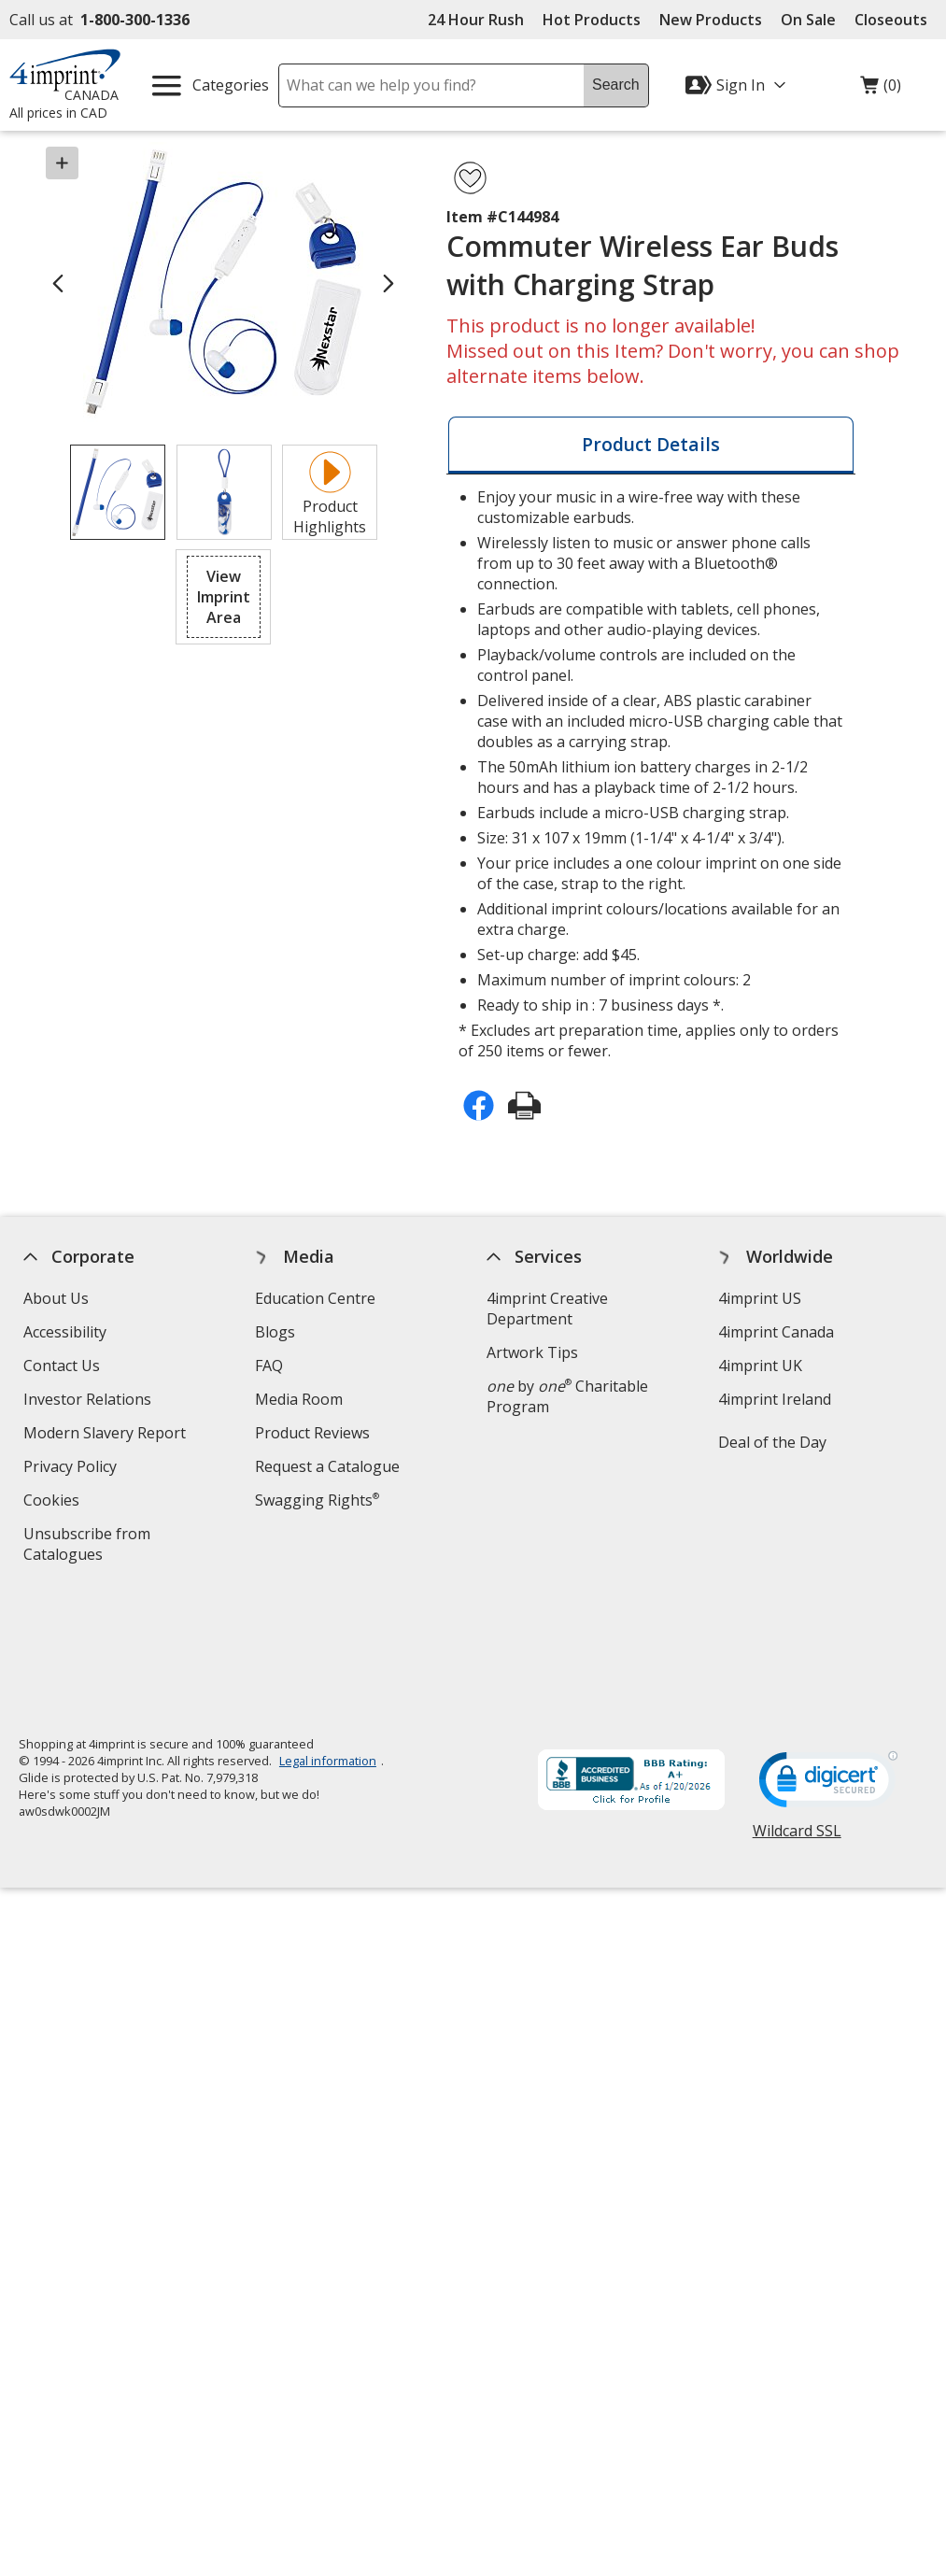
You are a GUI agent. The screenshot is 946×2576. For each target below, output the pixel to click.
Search (616, 84)
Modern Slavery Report (107, 1435)
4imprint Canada (777, 1332)
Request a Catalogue (327, 1466)
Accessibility (64, 1332)
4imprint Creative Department (547, 1308)
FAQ (269, 1365)
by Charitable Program (567, 1396)
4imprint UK (761, 1365)
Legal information (327, 1633)
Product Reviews (312, 1432)
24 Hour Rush (476, 19)
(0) (880, 90)
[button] (223, 596)
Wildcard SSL (797, 1710)
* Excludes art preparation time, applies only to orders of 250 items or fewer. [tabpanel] (651, 774)
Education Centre (315, 1298)
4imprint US (760, 1298)
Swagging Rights (317, 1500)
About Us (56, 1298)
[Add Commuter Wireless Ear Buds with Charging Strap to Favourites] (470, 178)
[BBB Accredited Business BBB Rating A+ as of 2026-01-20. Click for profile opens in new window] (631, 1655)
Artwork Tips (532, 1352)
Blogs (275, 1332)
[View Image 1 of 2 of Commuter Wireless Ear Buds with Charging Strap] (117, 492)
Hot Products (592, 19)
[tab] (651, 445)
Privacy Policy (72, 1468)
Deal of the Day (773, 1442)
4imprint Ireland (775, 1399)
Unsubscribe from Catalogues (92, 1546)
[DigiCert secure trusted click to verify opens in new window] (828, 1657)
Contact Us (61, 1365)
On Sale (808, 19)
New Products (710, 19)
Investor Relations (89, 1401)
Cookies (53, 1502)
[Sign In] (738, 85)
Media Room (299, 1399)
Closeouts (890, 19)
